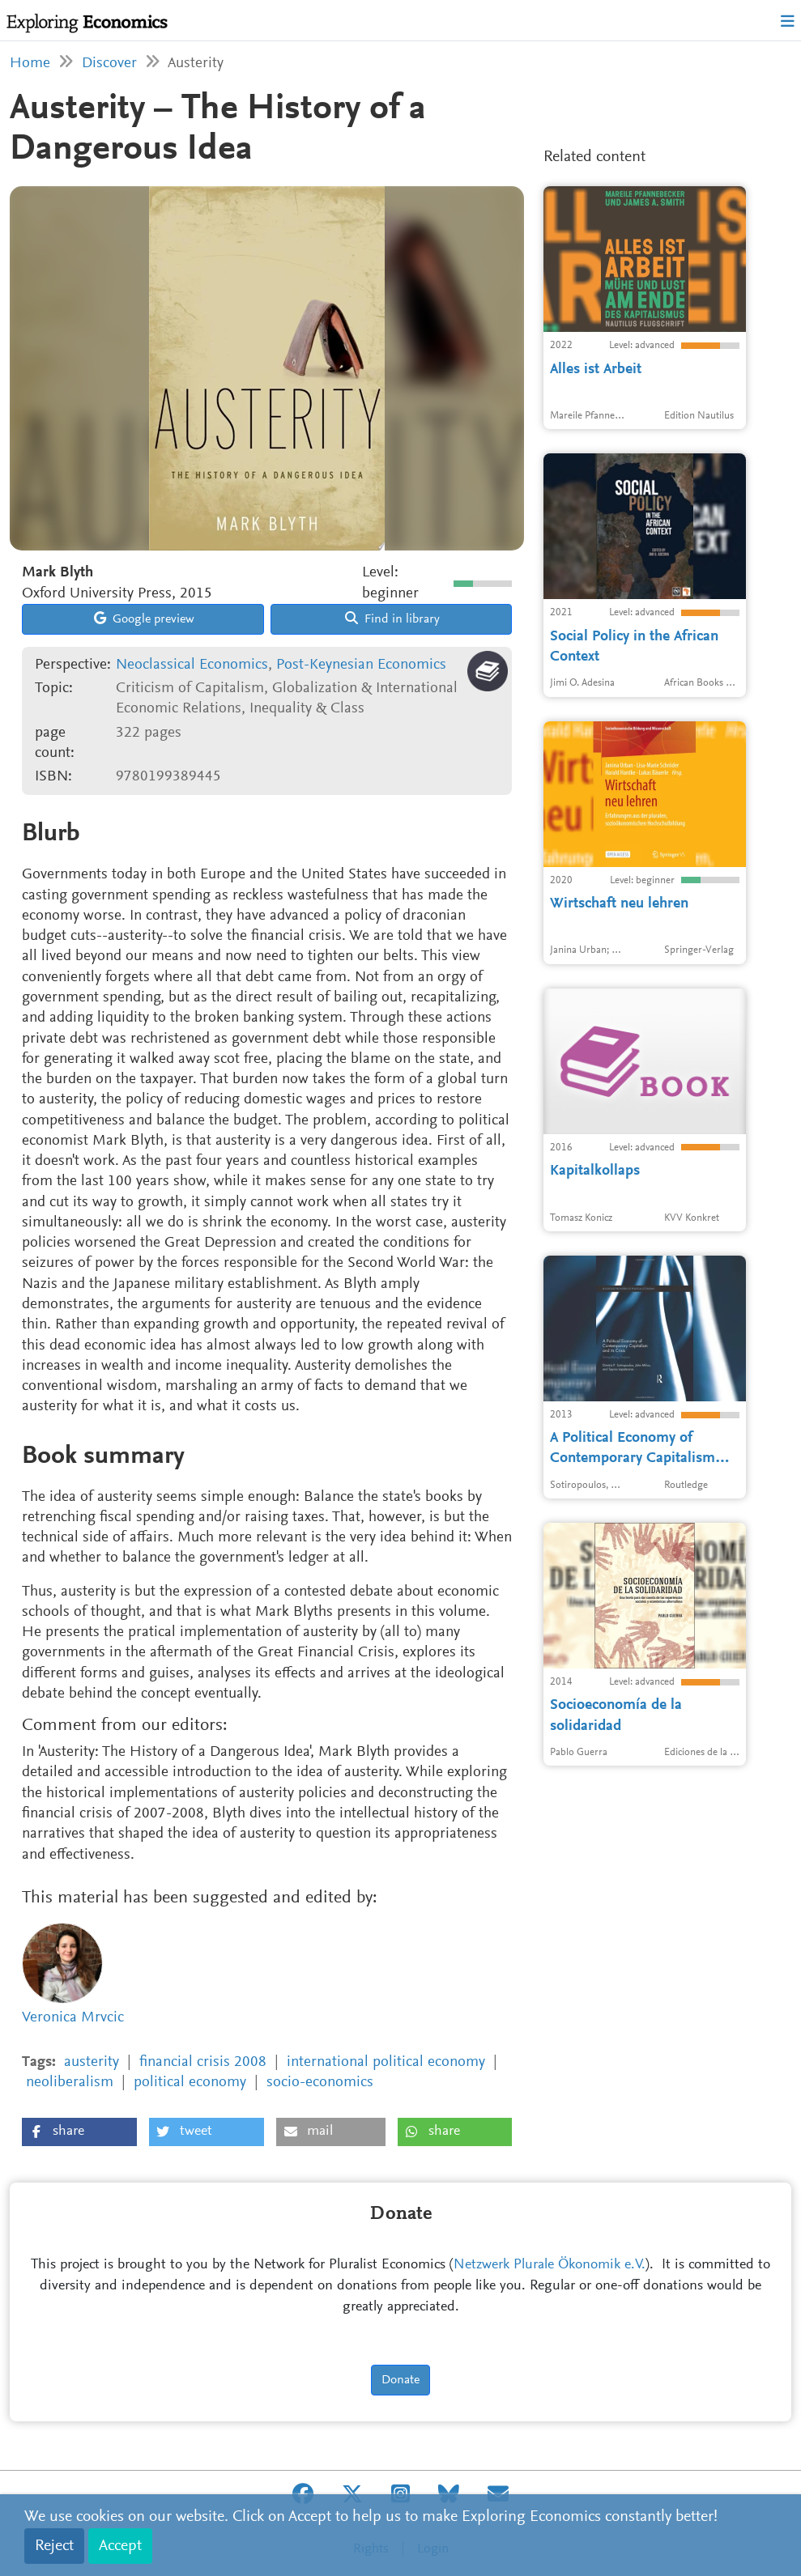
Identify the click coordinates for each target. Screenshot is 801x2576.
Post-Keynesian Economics (361, 665)
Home (30, 63)
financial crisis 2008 (202, 2062)
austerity (91, 2062)
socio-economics (319, 2082)
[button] (79, 2132)
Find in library (392, 618)
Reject (54, 2546)
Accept (120, 2546)
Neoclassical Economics (192, 665)
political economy (190, 2082)
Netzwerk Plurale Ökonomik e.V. (549, 2265)
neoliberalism (69, 2082)
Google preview (144, 618)
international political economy (386, 2062)
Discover (109, 63)
